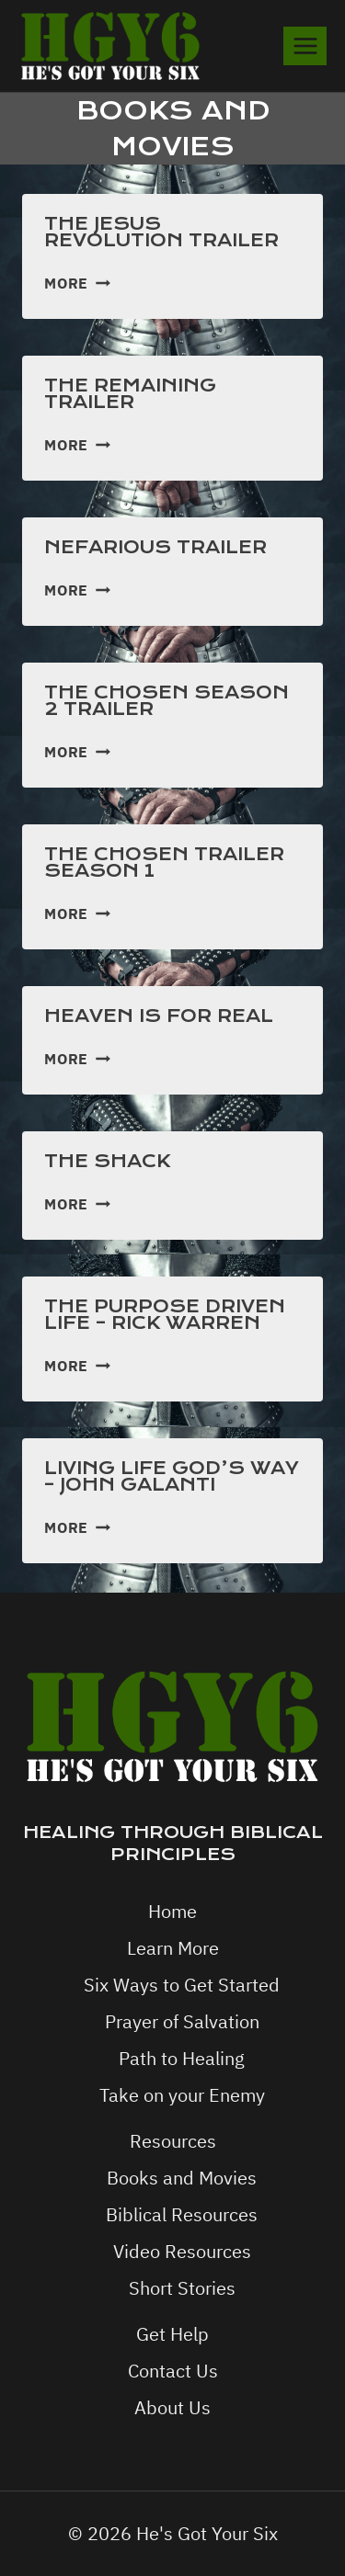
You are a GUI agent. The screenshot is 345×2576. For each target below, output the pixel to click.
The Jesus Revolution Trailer (161, 232)
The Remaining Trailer (130, 394)
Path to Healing (182, 2058)
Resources (173, 2140)
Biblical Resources (182, 2214)
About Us (172, 2407)
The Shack (107, 1161)
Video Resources (182, 2251)
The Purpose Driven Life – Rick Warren (164, 1314)
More (77, 283)
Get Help (172, 2333)
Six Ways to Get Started (182, 1984)
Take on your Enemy (182, 2094)
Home (172, 1911)
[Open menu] (305, 45)
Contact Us (173, 2370)
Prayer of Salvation (182, 2021)
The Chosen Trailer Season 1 (164, 862)
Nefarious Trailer (155, 547)
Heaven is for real (158, 1016)
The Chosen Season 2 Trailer (166, 701)
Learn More (173, 1947)
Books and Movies (182, 2177)
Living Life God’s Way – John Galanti (171, 1476)
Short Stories (182, 2287)
